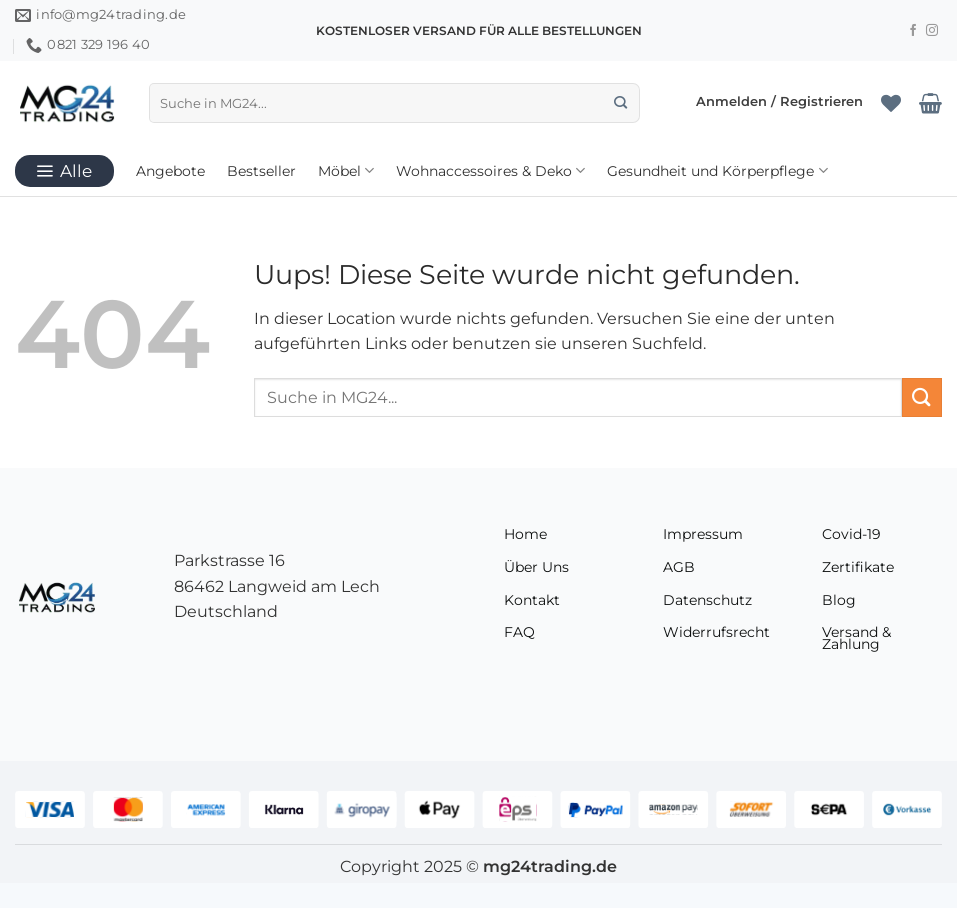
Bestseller (261, 171)
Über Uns (536, 567)
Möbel (346, 170)
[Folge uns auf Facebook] (913, 31)
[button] (779, 103)
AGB (679, 567)
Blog (839, 600)
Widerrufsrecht (716, 632)
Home (525, 534)
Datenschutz (707, 600)
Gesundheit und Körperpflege (717, 170)
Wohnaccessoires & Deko (490, 170)
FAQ (519, 632)
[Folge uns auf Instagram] (932, 31)
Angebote (170, 171)
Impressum (703, 534)
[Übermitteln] (620, 103)
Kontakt (532, 600)
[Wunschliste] (891, 103)
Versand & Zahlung (856, 638)
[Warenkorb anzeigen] (930, 103)
